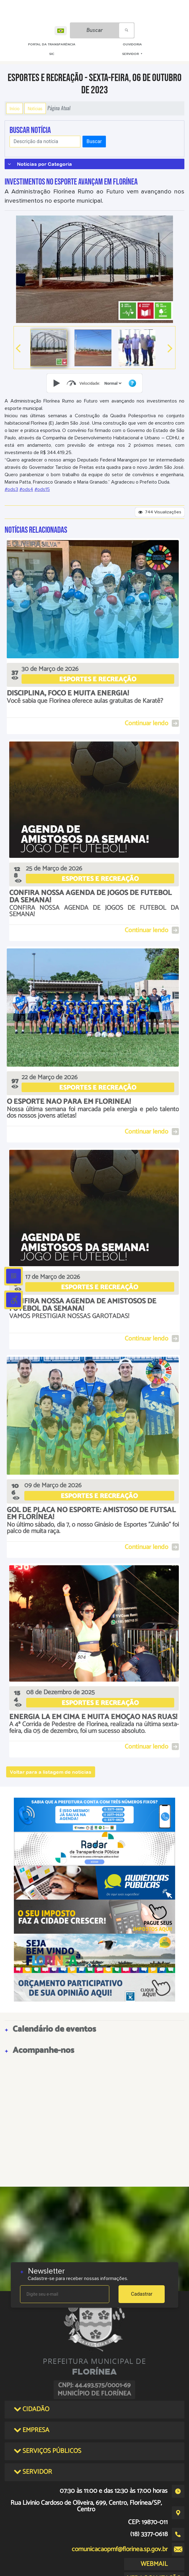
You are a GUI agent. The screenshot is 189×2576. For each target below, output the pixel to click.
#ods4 (26, 489)
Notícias (35, 108)
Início (14, 108)
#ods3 (11, 489)
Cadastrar (142, 2294)
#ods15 (42, 489)
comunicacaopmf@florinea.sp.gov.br (120, 2549)
